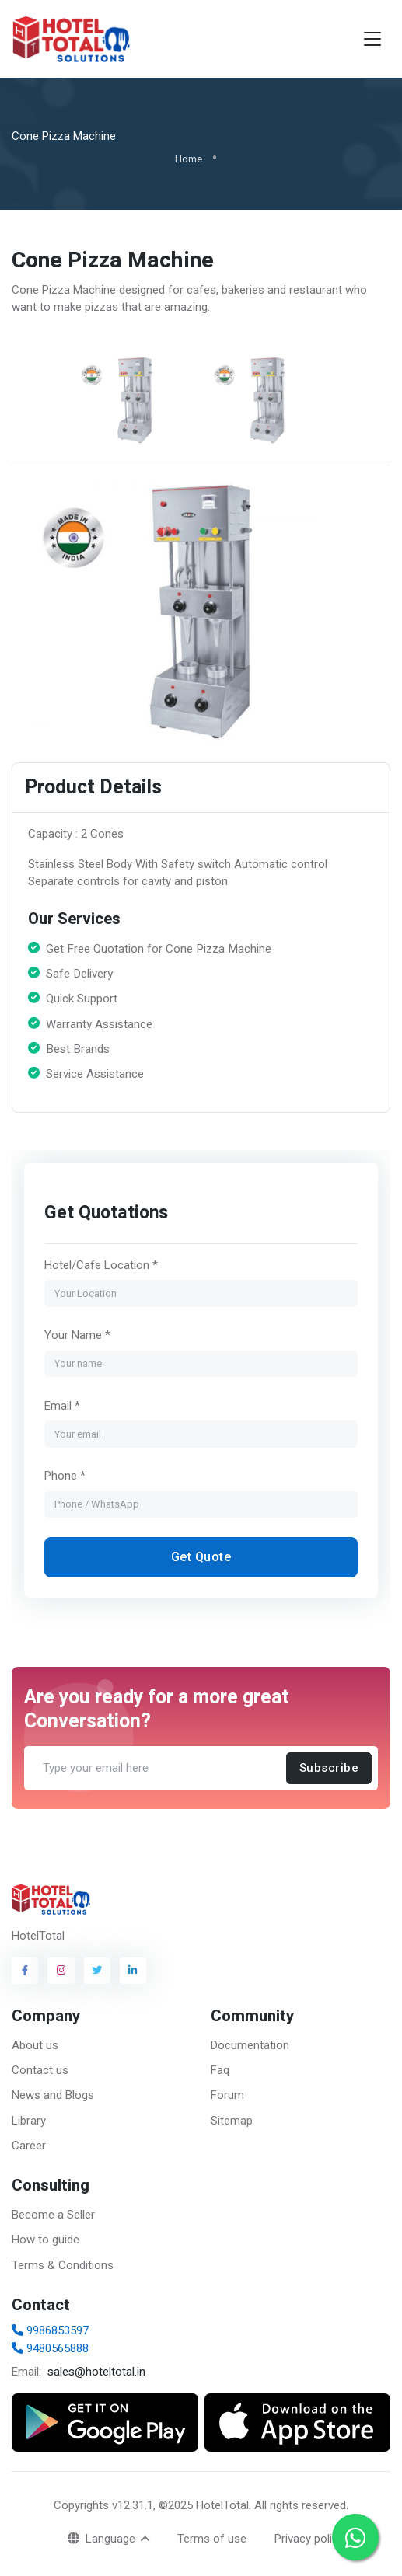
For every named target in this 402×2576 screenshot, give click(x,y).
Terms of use (211, 2539)
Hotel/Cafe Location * (101, 1265)
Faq (220, 2070)
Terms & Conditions (63, 2265)
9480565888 (50, 2348)
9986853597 (50, 2330)
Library (29, 2121)
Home (188, 159)
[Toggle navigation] (372, 39)
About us (35, 2045)
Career (29, 2145)
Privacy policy (309, 2539)
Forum (227, 2095)
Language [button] (103, 2539)
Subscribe (329, 1769)
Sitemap (232, 2121)
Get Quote (201, 1556)
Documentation (250, 2045)
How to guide (45, 2240)
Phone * (65, 1476)
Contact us (40, 2070)
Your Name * (77, 1335)
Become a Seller (53, 2215)
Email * (62, 1406)
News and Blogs (53, 2095)
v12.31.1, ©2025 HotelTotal (180, 2505)
